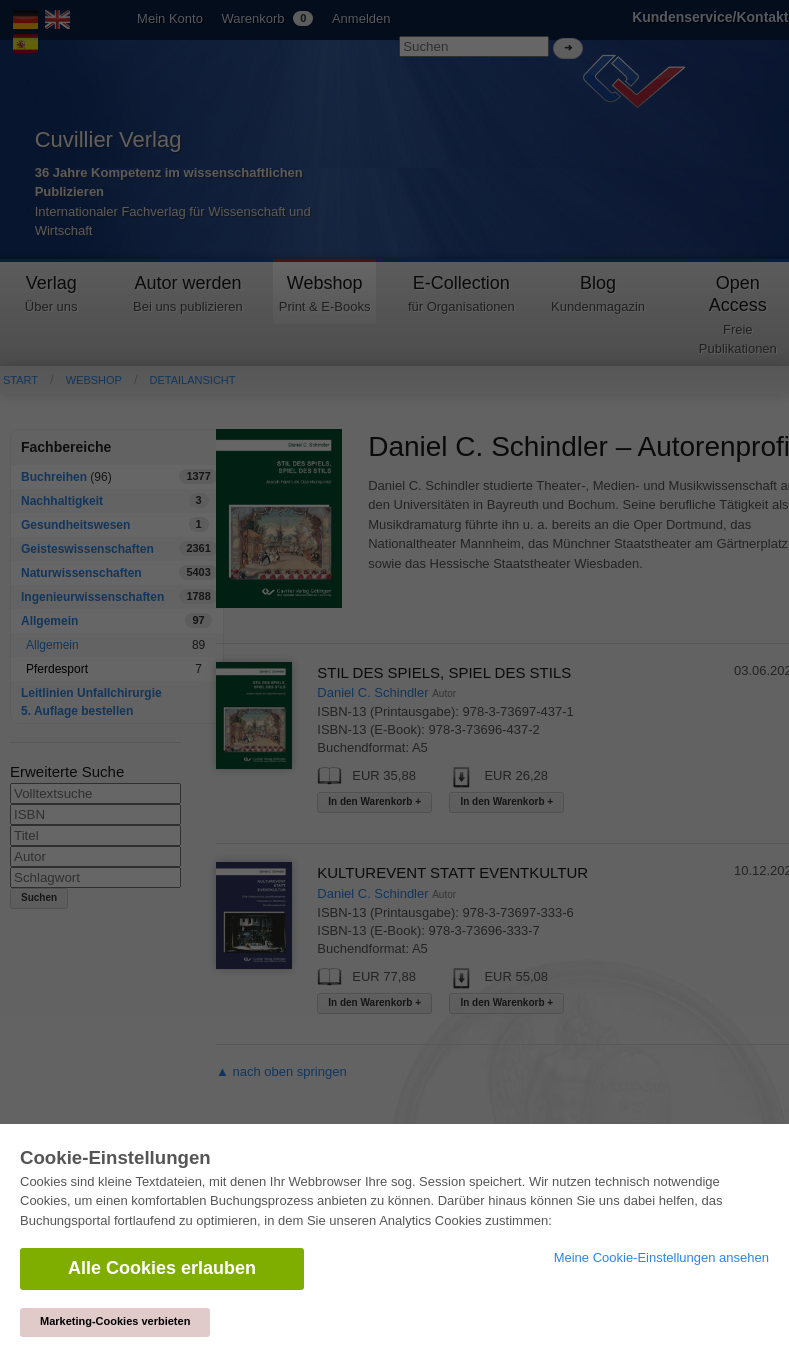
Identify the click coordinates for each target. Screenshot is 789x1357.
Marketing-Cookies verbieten (115, 1321)
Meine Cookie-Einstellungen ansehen (661, 1257)
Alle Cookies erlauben (162, 1268)
